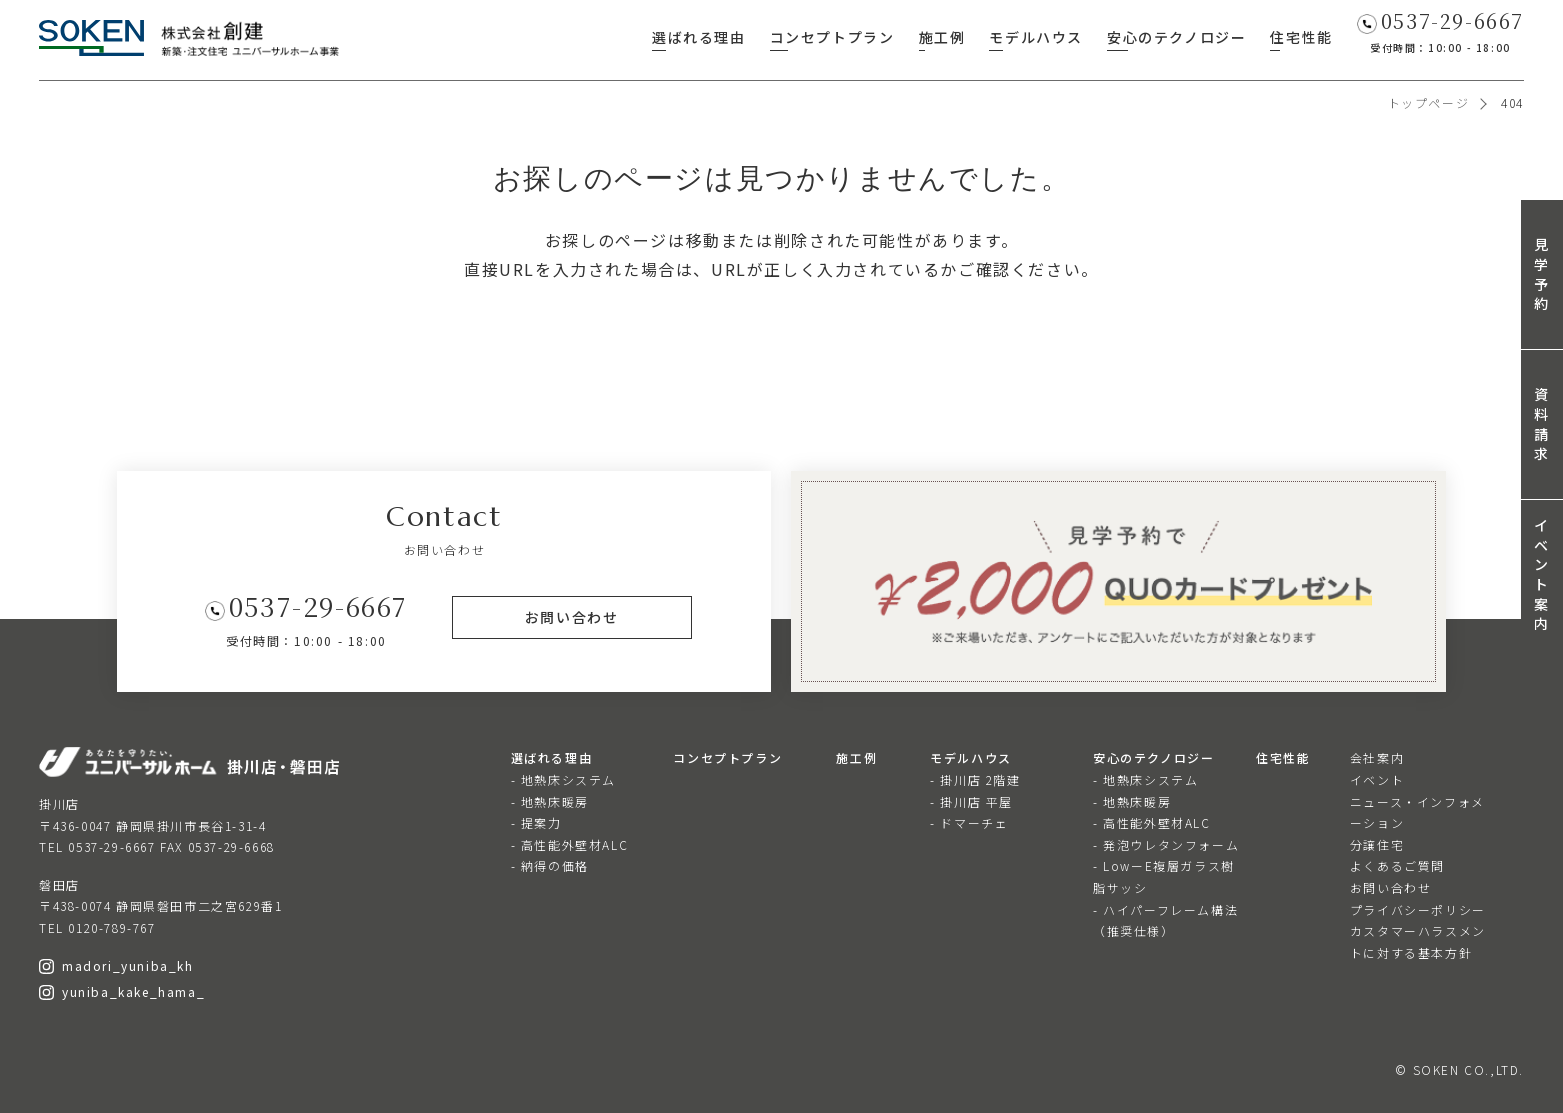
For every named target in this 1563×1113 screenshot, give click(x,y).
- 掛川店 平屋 (971, 801)
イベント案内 (1542, 574)
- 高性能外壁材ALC (570, 844)
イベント (1377, 779)
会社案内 (1377, 757)
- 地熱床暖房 (550, 801)
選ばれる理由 (699, 37)
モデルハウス (1036, 37)
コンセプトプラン (832, 37)
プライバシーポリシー (1418, 909)
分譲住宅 (1377, 844)
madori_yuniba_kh (116, 965)
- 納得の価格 (550, 865)
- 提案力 (536, 822)
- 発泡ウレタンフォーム (1166, 844)
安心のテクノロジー (1176, 37)
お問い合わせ (1391, 887)
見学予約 (1542, 273)
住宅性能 (1301, 37)
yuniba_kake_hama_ (122, 991)
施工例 (942, 37)
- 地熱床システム (563, 779)
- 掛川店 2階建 (975, 779)
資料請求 (1542, 423)
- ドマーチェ (969, 822)
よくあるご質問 (1397, 865)
